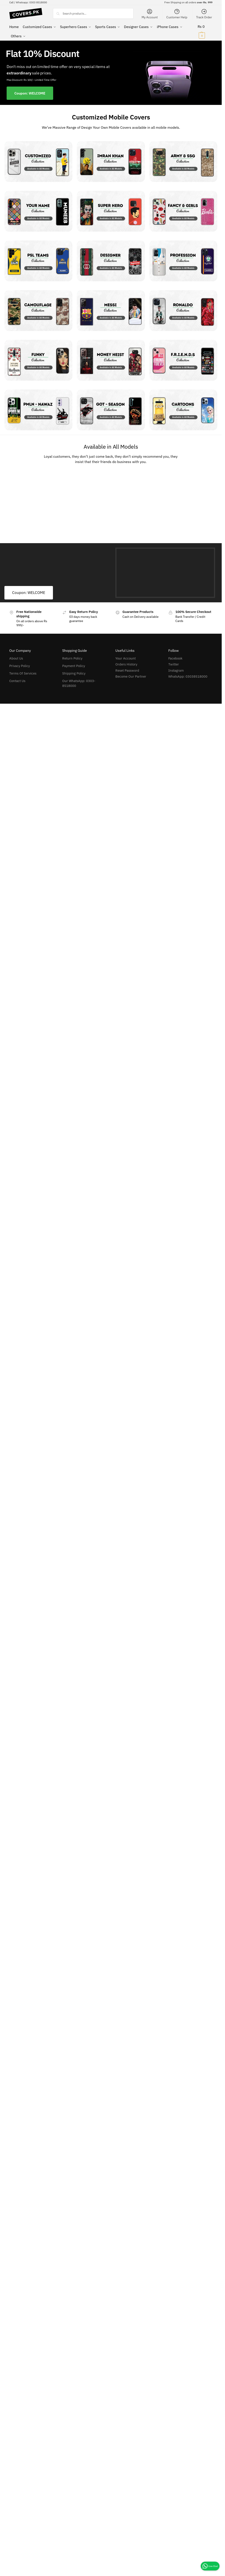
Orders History (126, 663)
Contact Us (17, 680)
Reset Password (127, 669)
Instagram (176, 669)
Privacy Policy (19, 665)
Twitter (173, 663)
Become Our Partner (130, 675)
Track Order (204, 13)
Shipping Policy (73, 672)
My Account (150, 13)
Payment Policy (73, 665)
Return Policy (72, 657)
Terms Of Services (22, 672)
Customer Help (176, 13)
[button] (205, 31)
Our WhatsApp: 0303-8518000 (78, 682)
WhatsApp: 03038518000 (187, 675)
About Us (16, 657)
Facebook (175, 657)
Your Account (125, 657)
